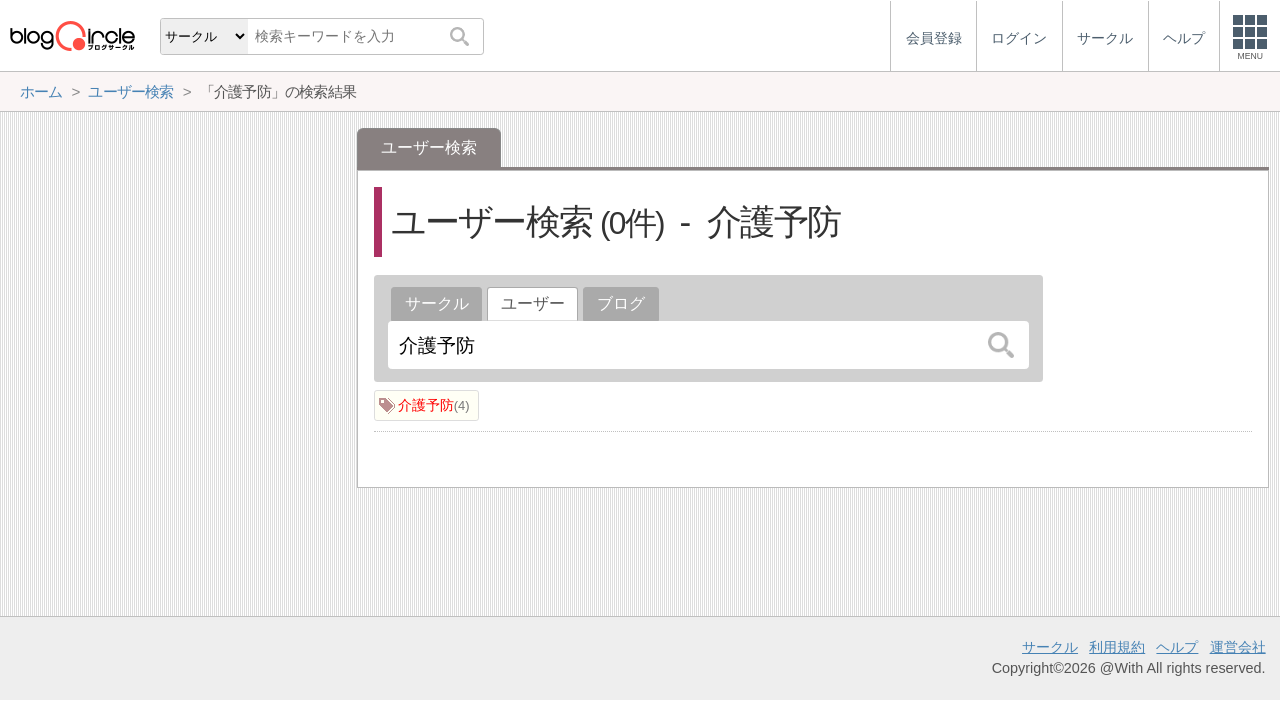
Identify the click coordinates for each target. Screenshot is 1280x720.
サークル (437, 303)
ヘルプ (1177, 647)
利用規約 (1117, 647)
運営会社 (1238, 647)
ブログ (621, 303)
